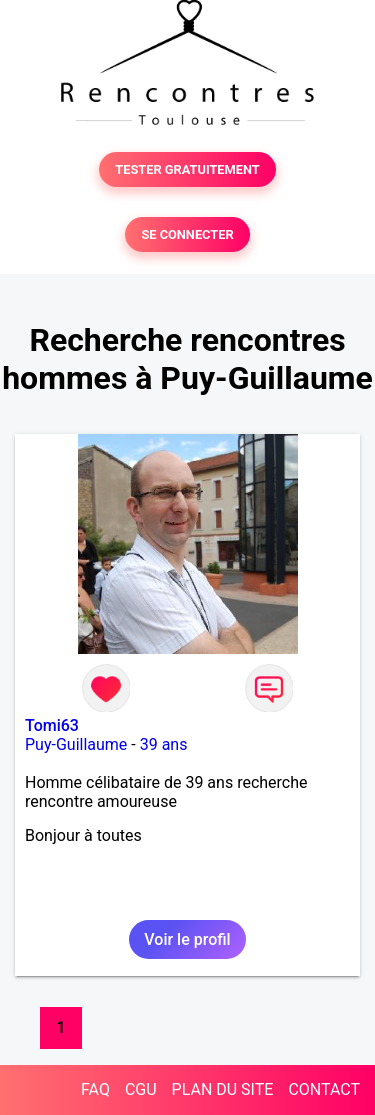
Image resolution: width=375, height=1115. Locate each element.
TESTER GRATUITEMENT (187, 169)
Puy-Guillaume (76, 744)
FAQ (95, 1089)
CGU (141, 1089)
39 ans (164, 744)
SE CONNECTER (187, 234)
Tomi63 (52, 725)
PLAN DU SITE (223, 1089)
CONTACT (324, 1089)
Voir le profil (187, 939)
